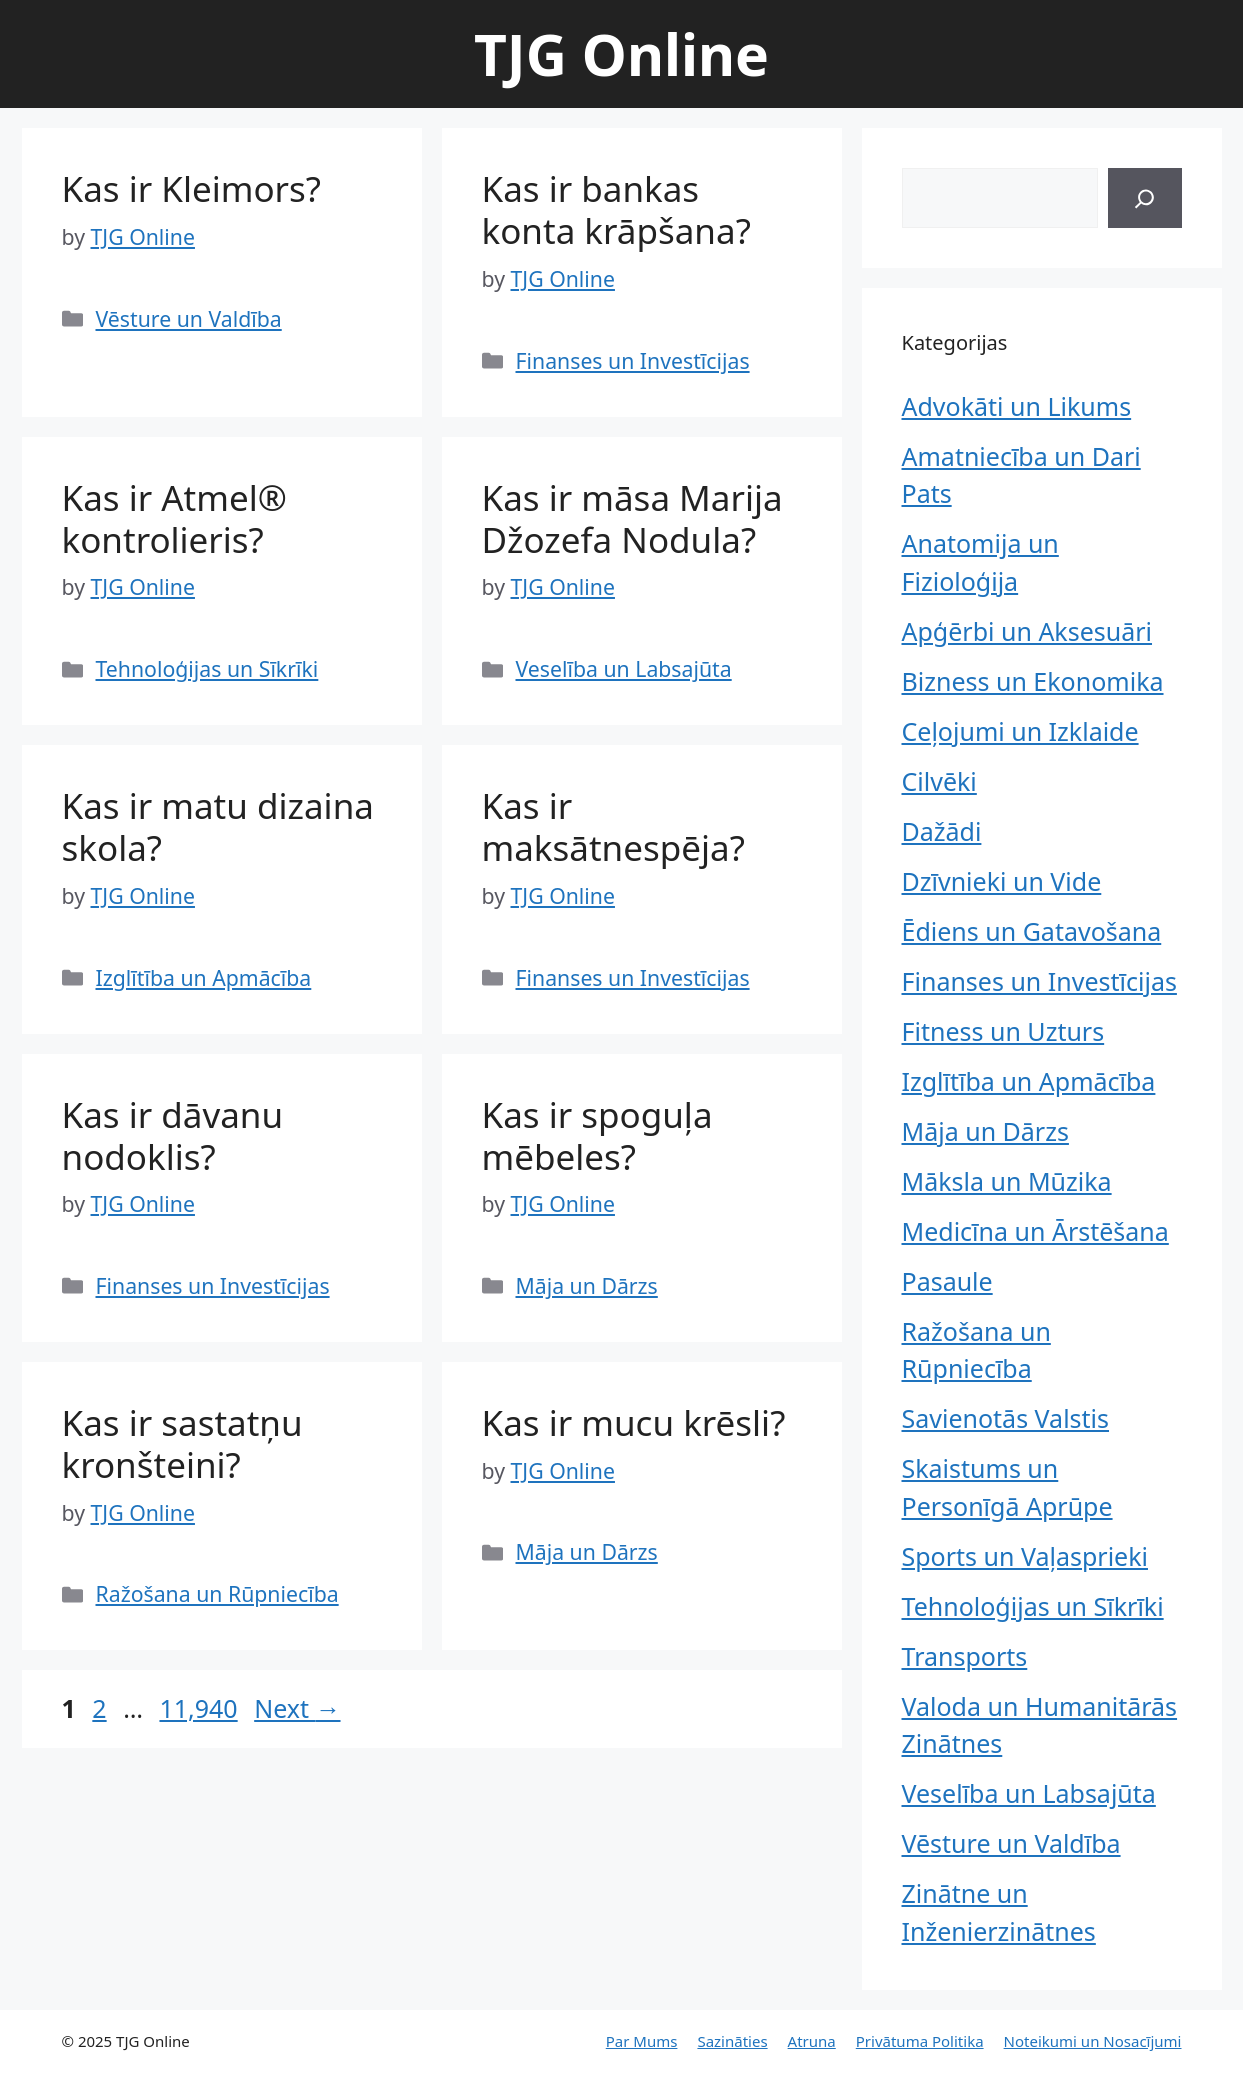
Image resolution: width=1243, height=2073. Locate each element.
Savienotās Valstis (1006, 1418)
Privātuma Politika (920, 2041)
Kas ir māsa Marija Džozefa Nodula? (632, 518)
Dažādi (942, 831)
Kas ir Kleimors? (192, 188)
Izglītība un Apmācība (204, 977)
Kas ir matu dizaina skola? (218, 826)
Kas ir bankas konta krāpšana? (616, 209)
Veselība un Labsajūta (624, 668)
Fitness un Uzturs (1003, 1031)
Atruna (812, 2041)
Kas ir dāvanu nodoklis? (173, 1135)
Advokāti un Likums (1017, 406)
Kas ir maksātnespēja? (613, 826)
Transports (965, 1656)
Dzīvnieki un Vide (1002, 881)
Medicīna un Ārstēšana (1035, 1231)
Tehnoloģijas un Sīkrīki (207, 668)
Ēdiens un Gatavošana (1032, 931)
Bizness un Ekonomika (1033, 681)
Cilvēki (939, 781)
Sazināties (732, 2041)
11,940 (197, 1708)
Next (297, 1708)
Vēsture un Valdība (189, 318)
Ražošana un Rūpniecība (217, 1593)
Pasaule (947, 1281)
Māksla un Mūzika (1007, 1181)
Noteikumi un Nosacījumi (1093, 2041)
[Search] (1144, 198)
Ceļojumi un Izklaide (1020, 731)
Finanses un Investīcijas (633, 360)
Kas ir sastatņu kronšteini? (182, 1443)
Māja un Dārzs (587, 1285)
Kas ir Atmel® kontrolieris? (174, 518)
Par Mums (642, 2041)
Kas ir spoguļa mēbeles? (597, 1135)
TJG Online (621, 54)
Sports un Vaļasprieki (1025, 1556)
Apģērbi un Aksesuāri (1027, 631)
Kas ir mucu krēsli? (634, 1422)
